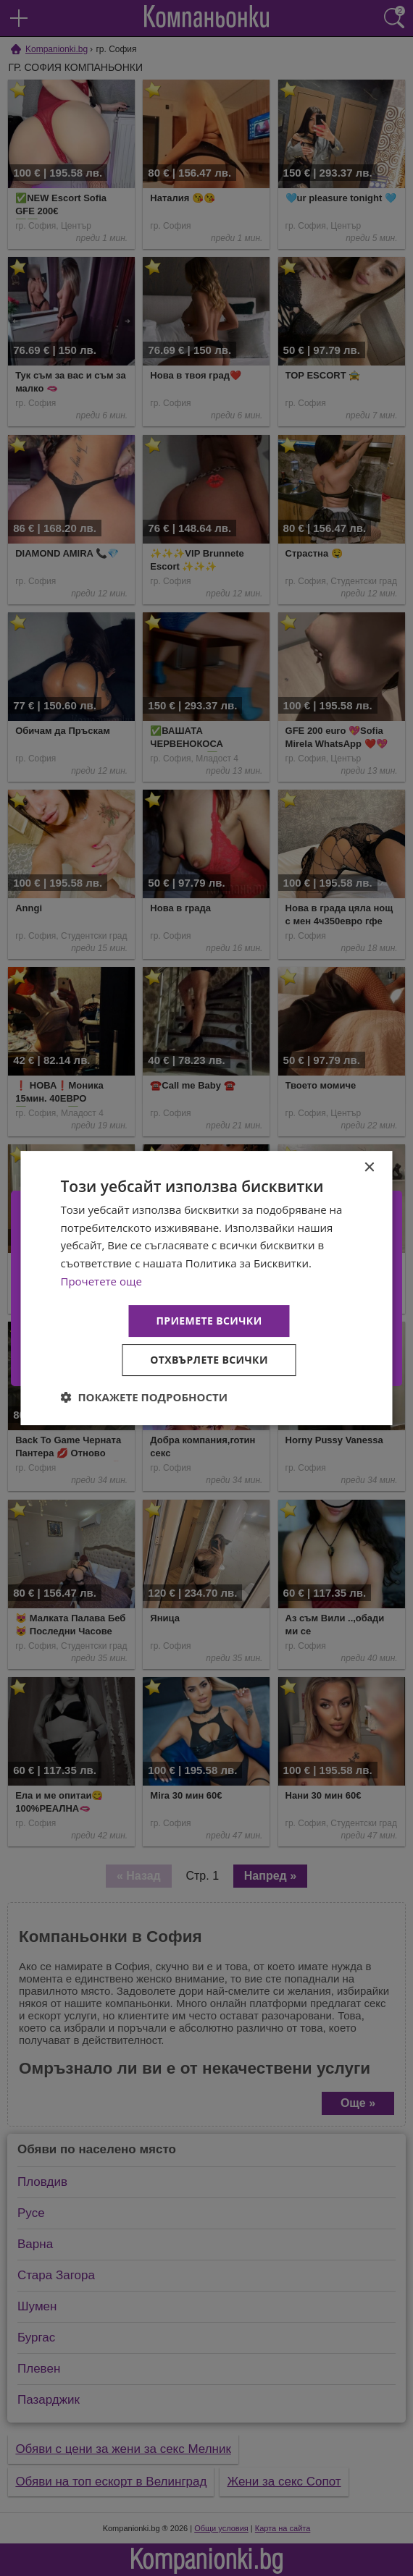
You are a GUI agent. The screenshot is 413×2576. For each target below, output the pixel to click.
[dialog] (207, 1288)
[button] (144, 1396)
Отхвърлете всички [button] (209, 1360)
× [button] (369, 1167)
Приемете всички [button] (209, 1320)
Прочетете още (101, 1281)
